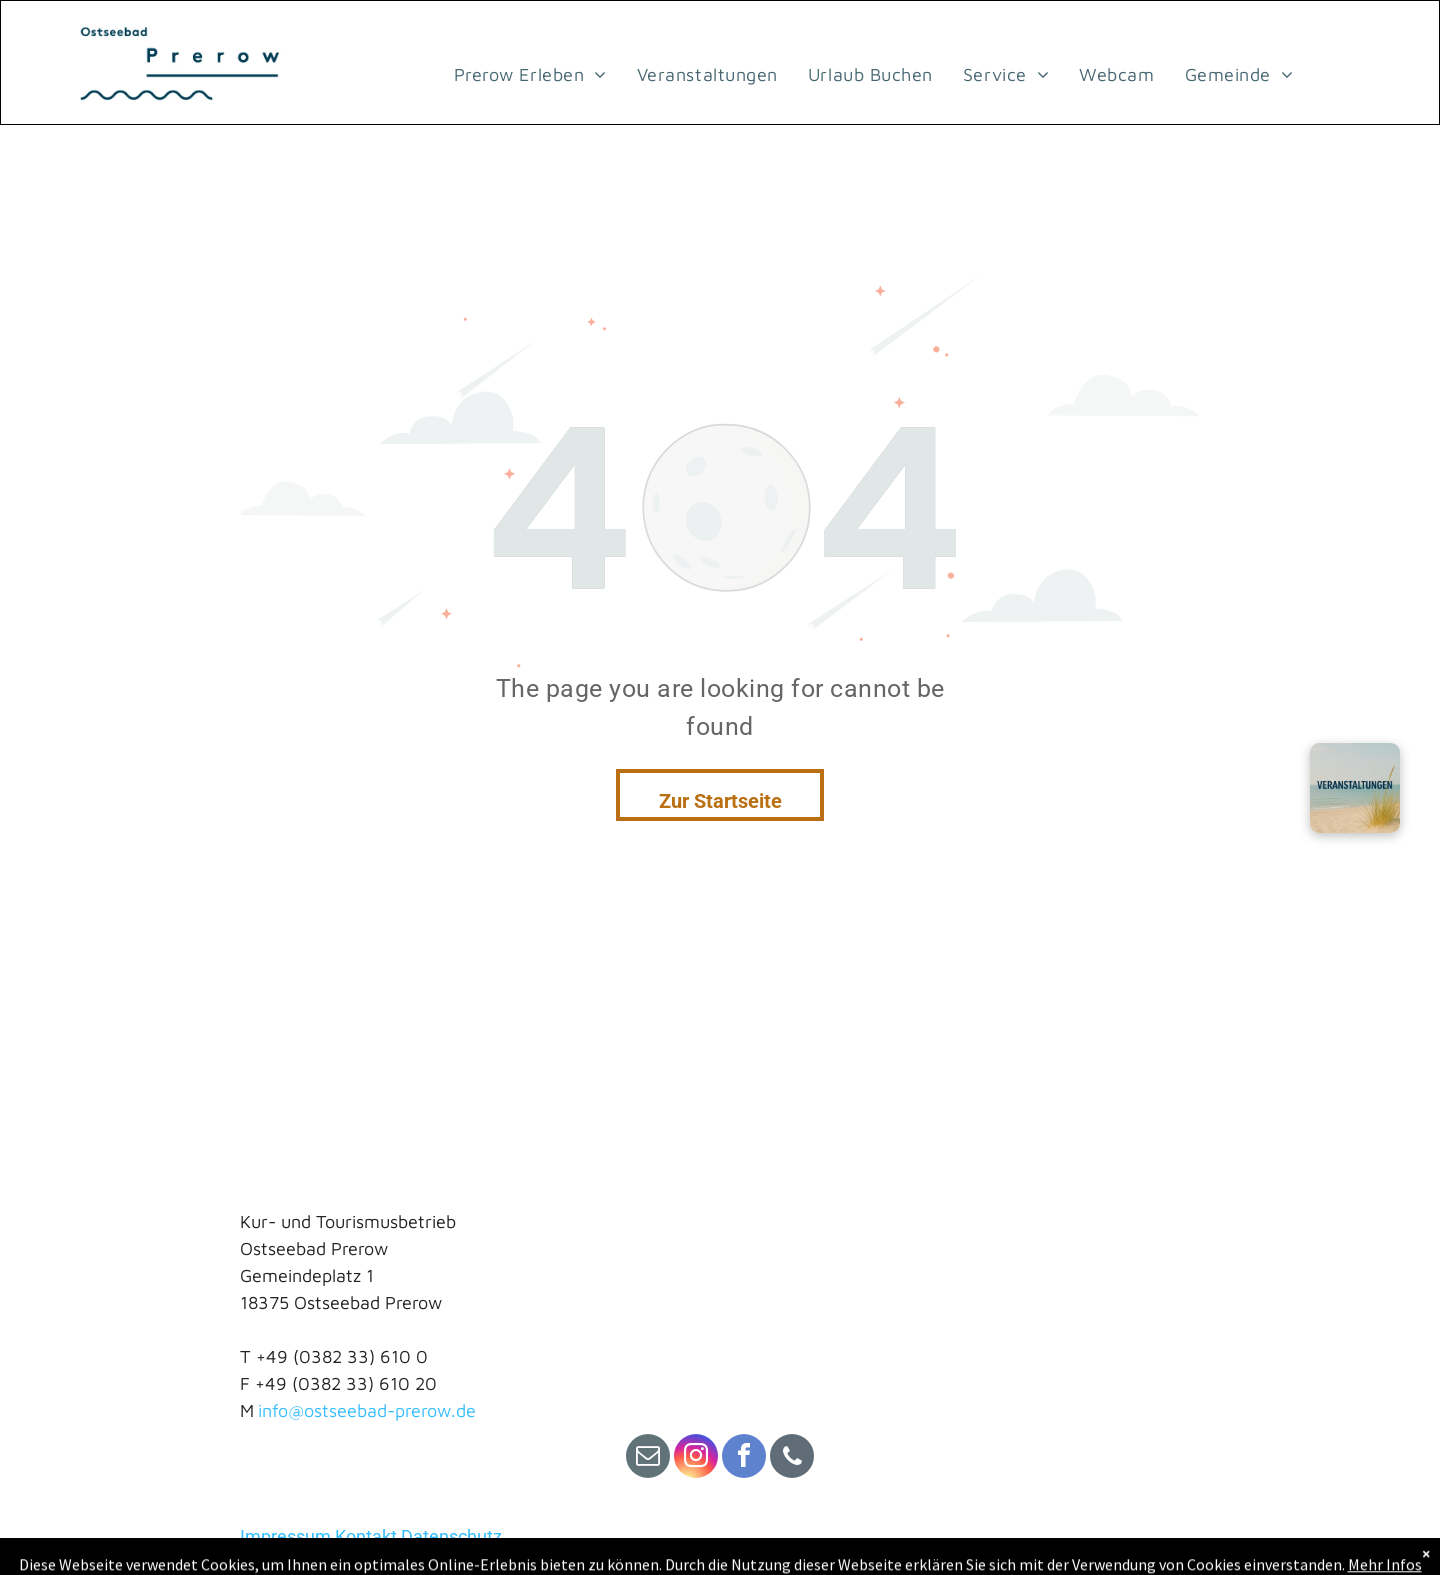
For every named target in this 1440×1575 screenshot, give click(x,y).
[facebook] (744, 1458)
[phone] (792, 1458)
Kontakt (366, 1536)
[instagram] (696, 1458)
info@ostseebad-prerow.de (367, 1410)
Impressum (285, 1536)
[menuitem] (530, 74)
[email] (648, 1458)
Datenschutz (451, 1536)
